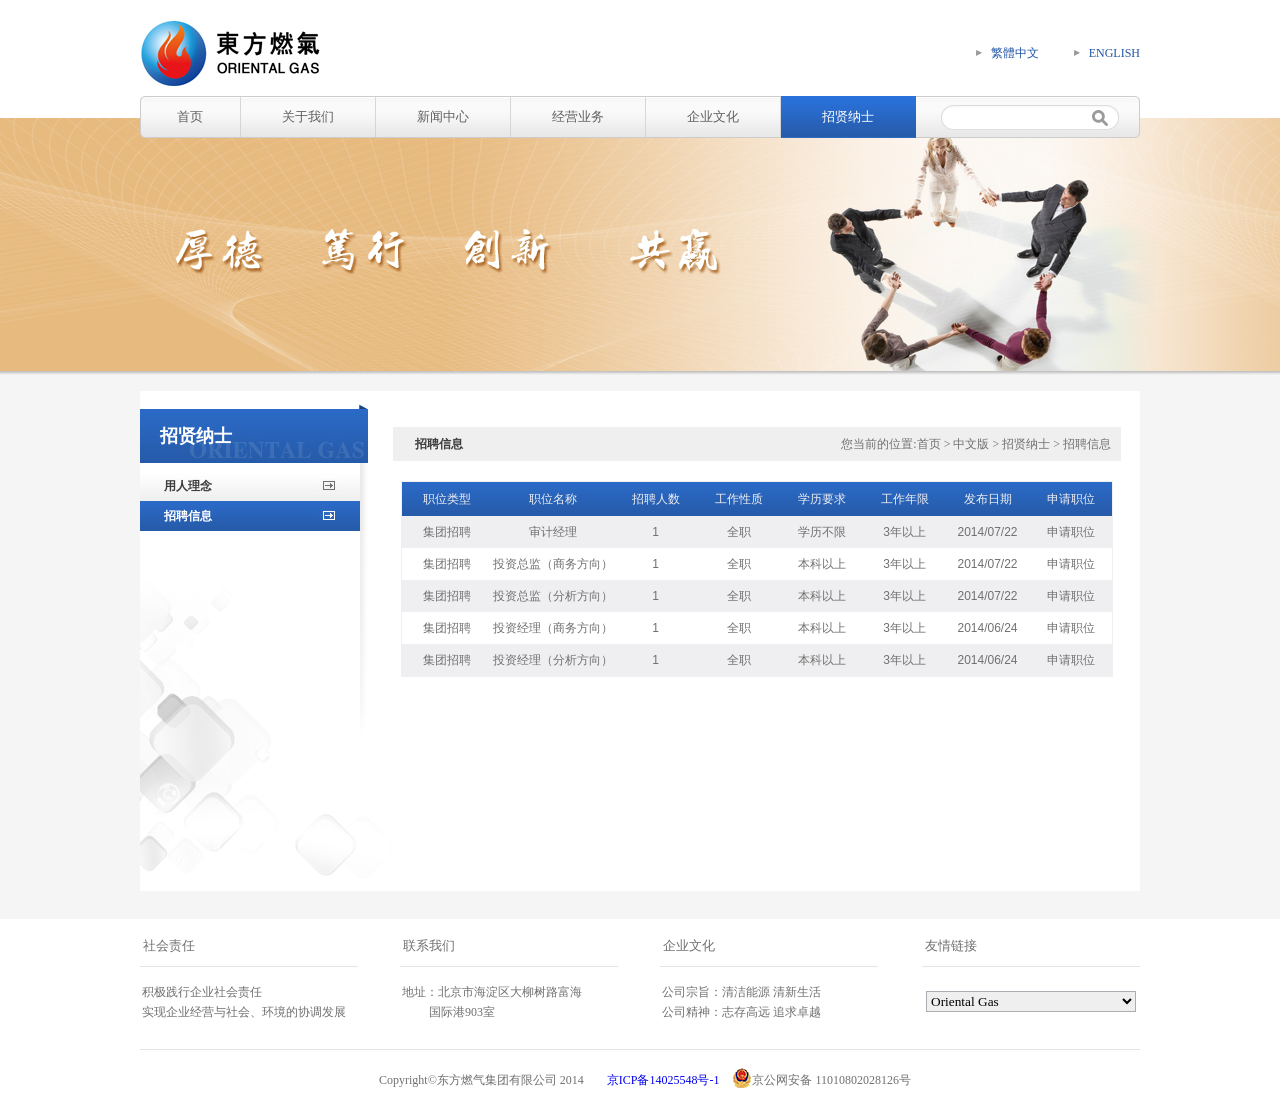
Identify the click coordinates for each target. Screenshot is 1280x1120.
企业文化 (713, 116)
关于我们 (308, 116)
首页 (190, 116)
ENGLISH (1114, 53)
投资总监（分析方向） (553, 596)
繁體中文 (1015, 53)
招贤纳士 (848, 116)
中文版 (971, 444)
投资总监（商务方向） (553, 564)
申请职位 (1071, 532)
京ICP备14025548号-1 (663, 1080)
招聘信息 (188, 516)
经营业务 (578, 116)
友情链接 (951, 945)
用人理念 (188, 486)
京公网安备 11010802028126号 (821, 1078)
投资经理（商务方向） (553, 628)
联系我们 (429, 945)
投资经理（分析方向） (553, 660)
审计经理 (553, 532)
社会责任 (169, 945)
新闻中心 (443, 116)
